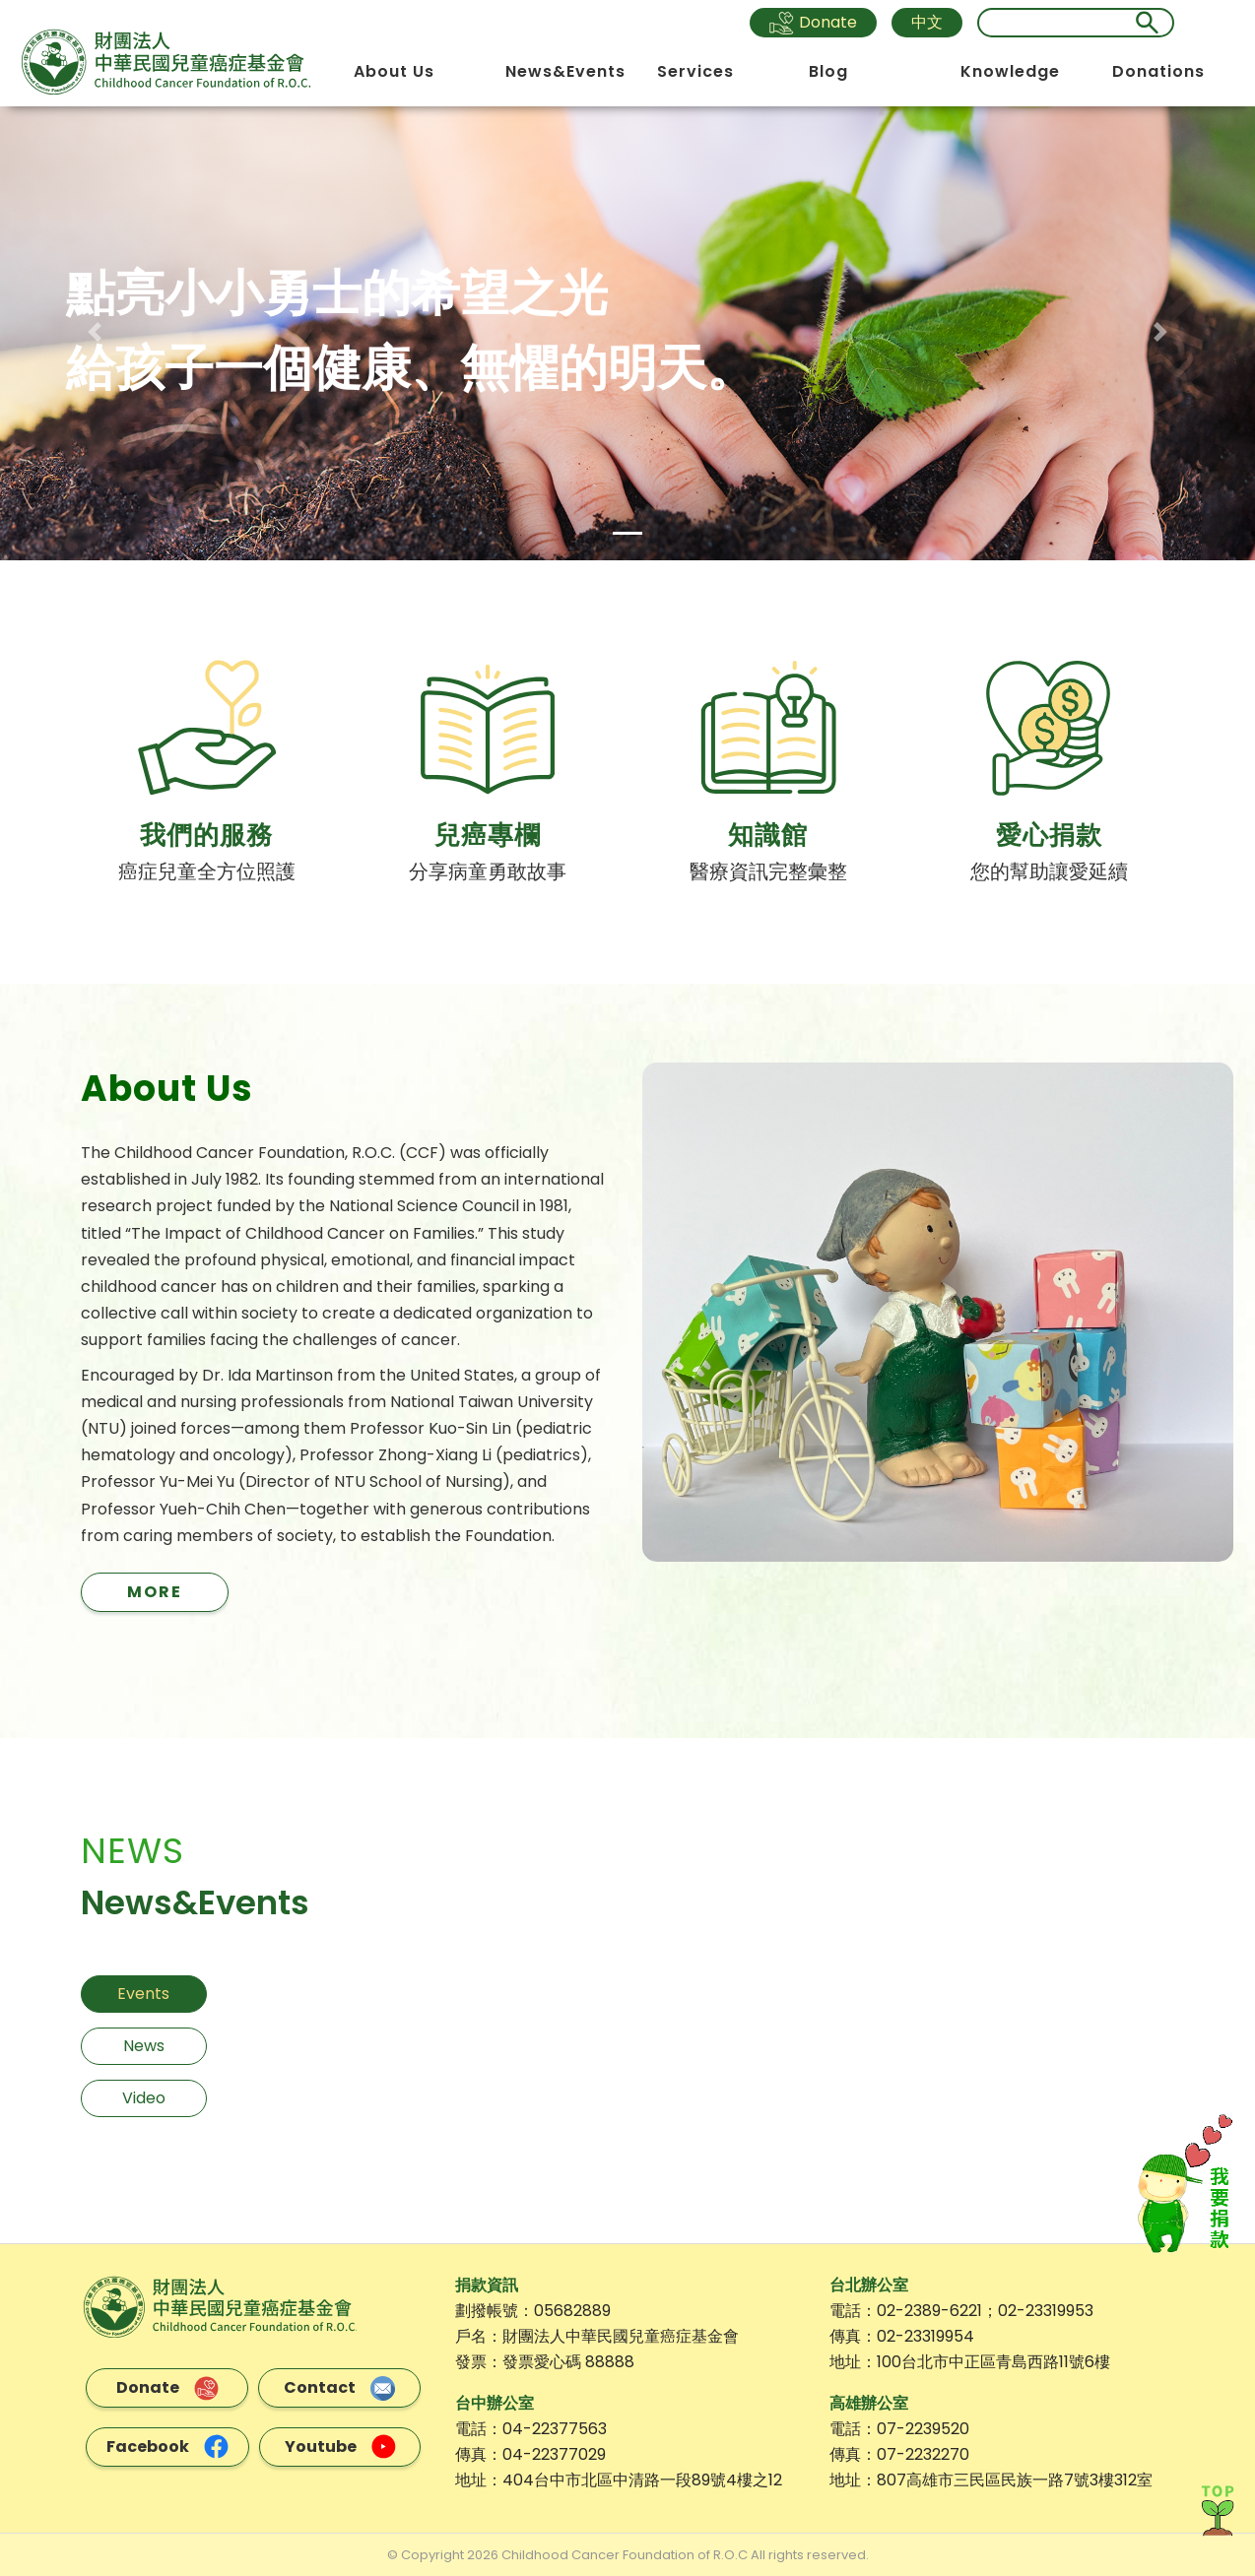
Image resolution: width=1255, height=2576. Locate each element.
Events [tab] (143, 1992)
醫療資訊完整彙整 (768, 871)
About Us (397, 71)
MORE (154, 1590)
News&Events (568, 71)
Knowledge (1013, 71)
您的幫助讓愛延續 (1049, 871)
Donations (1161, 71)
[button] (94, 331)
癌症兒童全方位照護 (207, 871)
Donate (813, 23)
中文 (927, 22)
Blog (831, 71)
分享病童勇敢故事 (487, 871)
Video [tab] (143, 2097)
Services (698, 71)
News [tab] (144, 2044)
